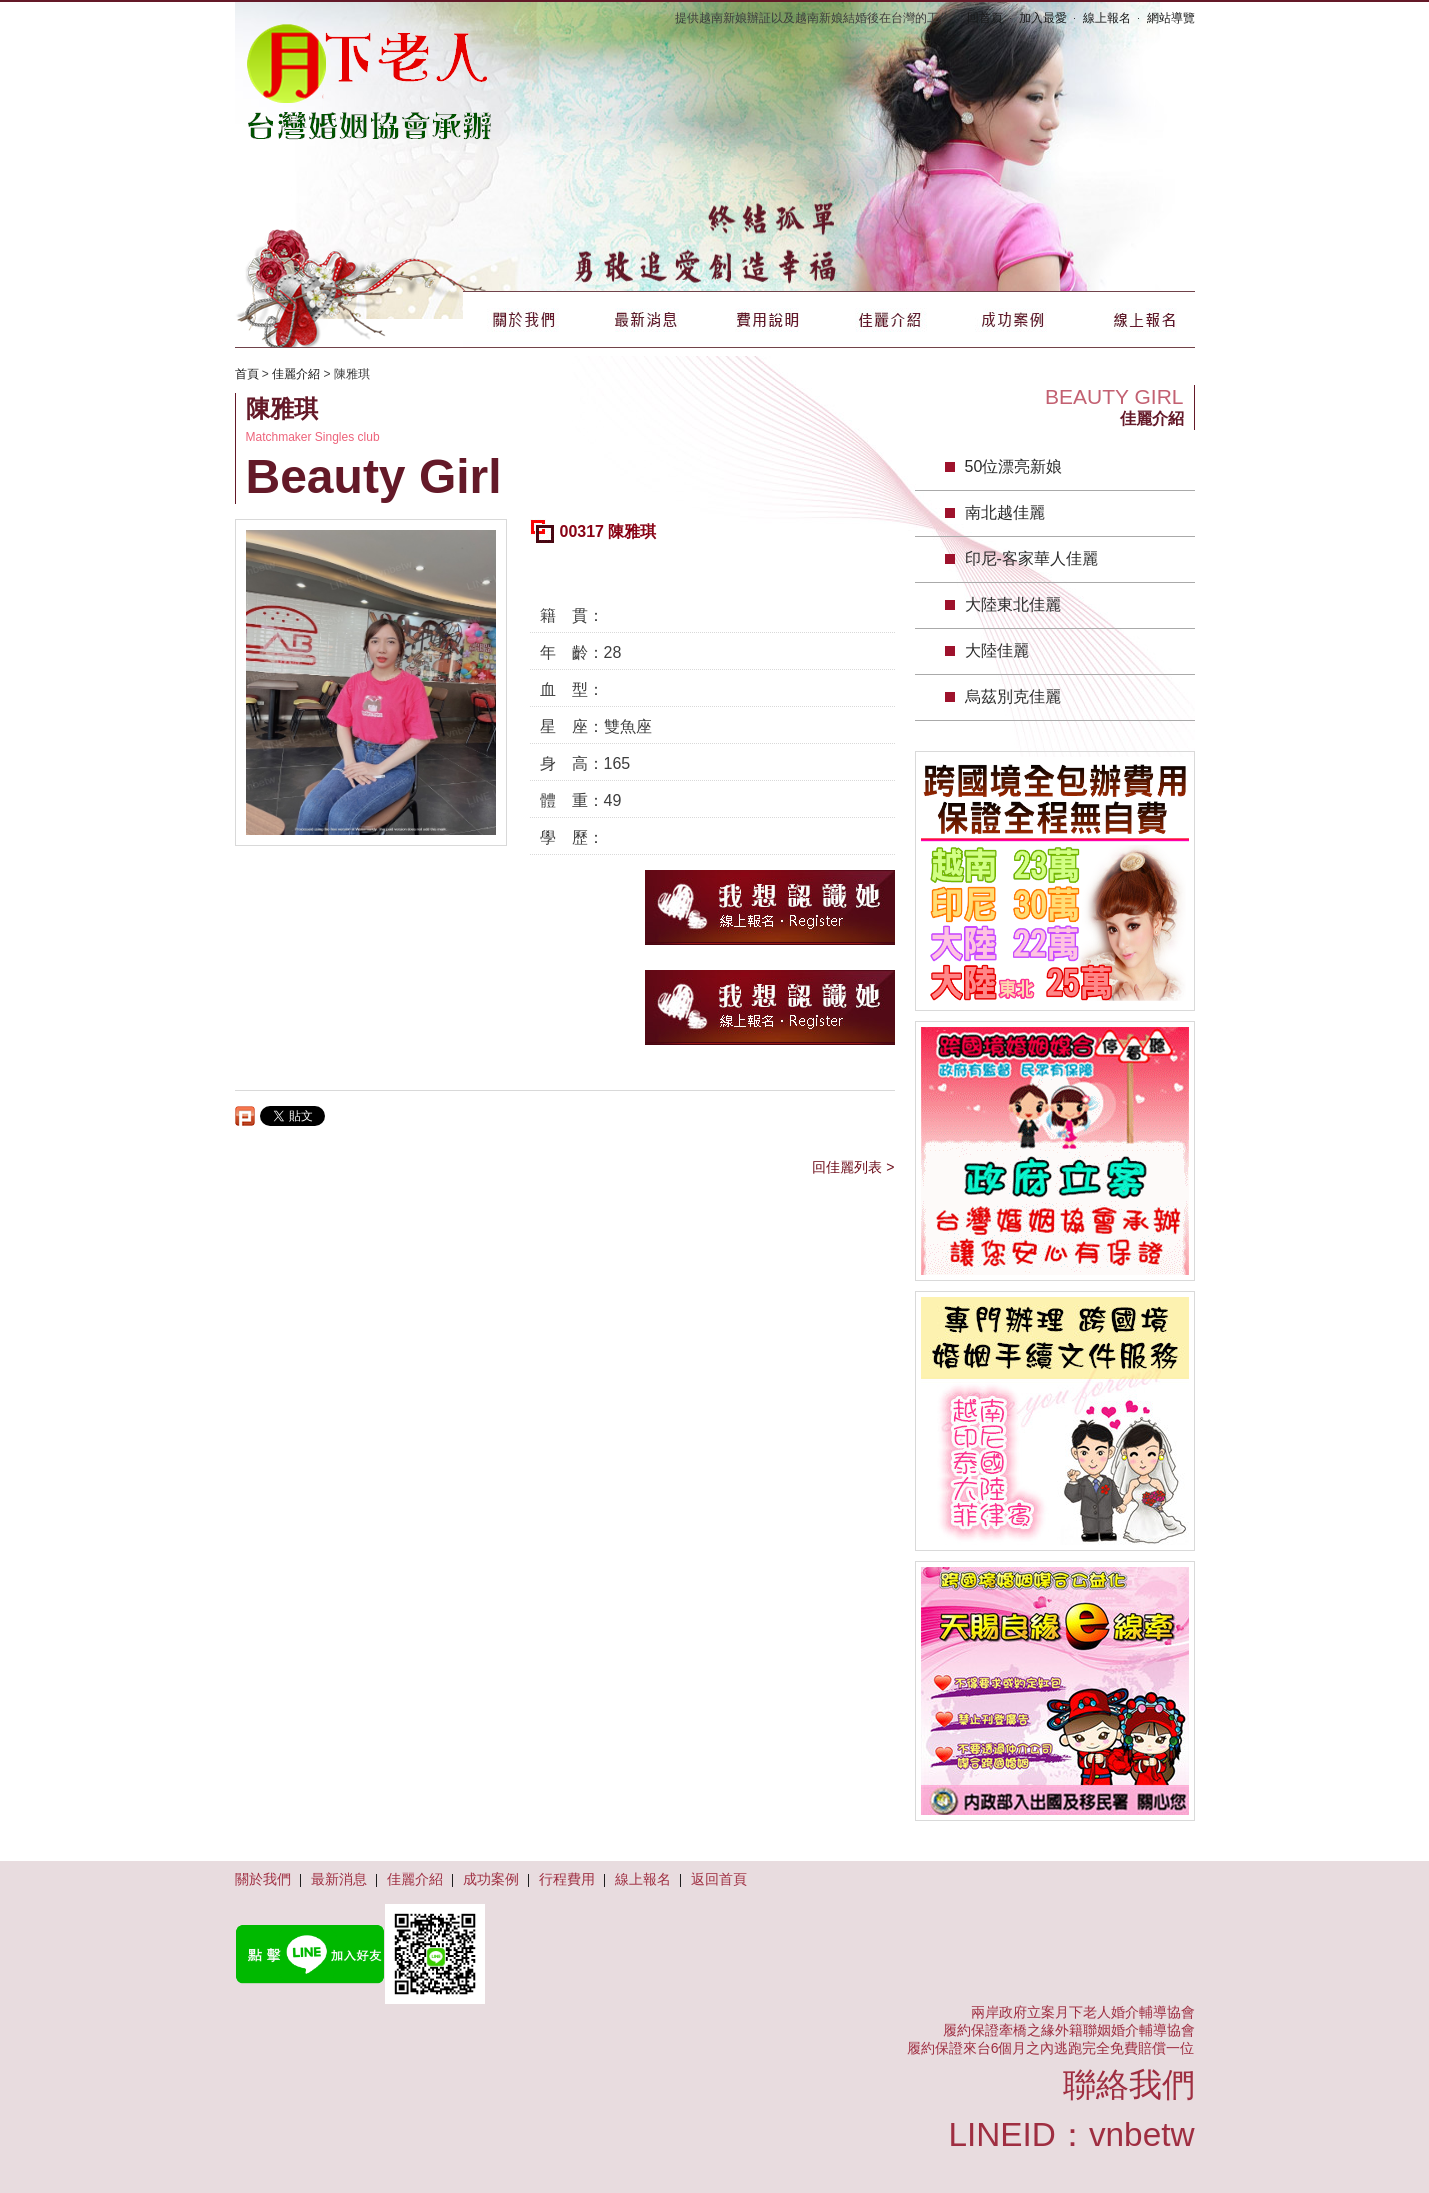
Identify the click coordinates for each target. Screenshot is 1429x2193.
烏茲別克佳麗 (1013, 696)
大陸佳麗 (997, 650)
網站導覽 (1171, 18)
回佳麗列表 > (853, 1167)
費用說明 (768, 319)
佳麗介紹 (890, 319)
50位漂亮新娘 (1014, 466)
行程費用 (567, 1879)
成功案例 (1012, 319)
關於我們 (524, 319)
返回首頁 (719, 1879)
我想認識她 (770, 907)
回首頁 (985, 18)
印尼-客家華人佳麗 (1031, 558)
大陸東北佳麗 (1013, 604)
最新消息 (646, 319)
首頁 (247, 374)
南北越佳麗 (1005, 512)
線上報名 (1107, 18)
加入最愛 (1043, 18)
